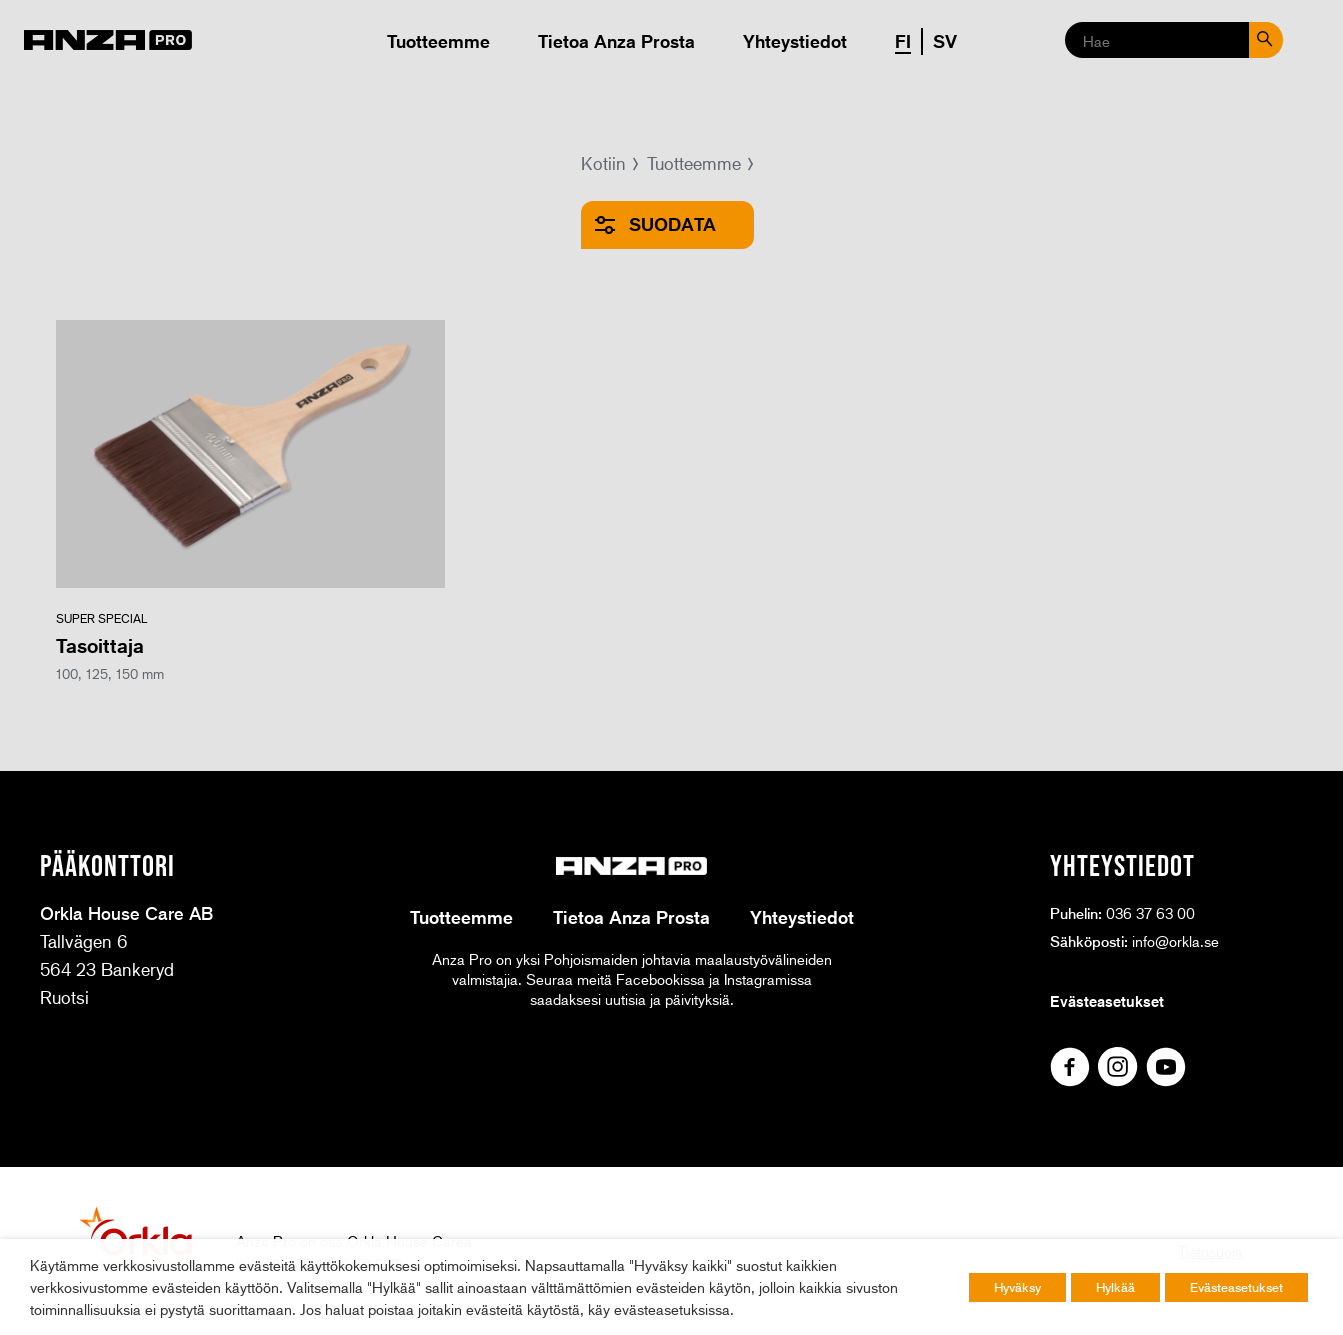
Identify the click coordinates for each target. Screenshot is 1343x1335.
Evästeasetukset (1107, 1001)
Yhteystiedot (795, 41)
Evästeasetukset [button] (1236, 1287)
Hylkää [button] (1115, 1287)
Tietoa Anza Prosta (616, 41)
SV (945, 41)
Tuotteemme (438, 41)
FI (903, 41)
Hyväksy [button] (1017, 1287)
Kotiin (603, 163)
